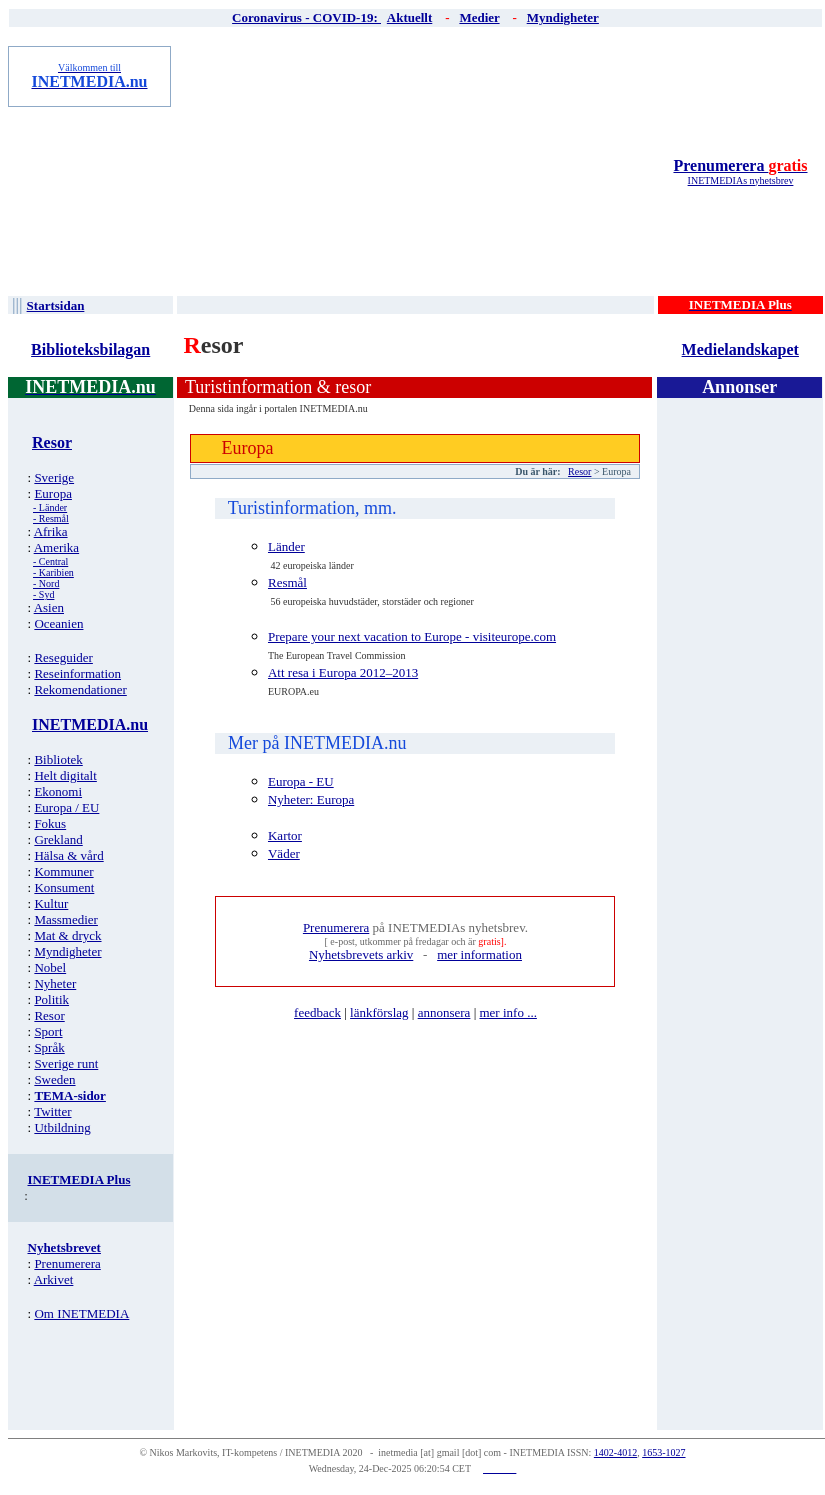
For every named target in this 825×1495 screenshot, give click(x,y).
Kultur (51, 903)
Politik (51, 999)
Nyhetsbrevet (64, 1247)
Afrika (51, 531)
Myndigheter (67, 951)
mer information (479, 954)
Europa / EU (66, 807)
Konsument (64, 887)
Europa (53, 493)
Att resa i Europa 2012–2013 (343, 672)
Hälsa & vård (68, 855)
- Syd (43, 594)
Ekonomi (58, 791)
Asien (49, 607)
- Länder (50, 507)
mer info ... (507, 1012)
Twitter (52, 1111)
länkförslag (379, 1012)
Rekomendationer (80, 689)
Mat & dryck (67, 935)
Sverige (54, 477)
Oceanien (58, 623)
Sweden (54, 1079)
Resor (49, 1015)
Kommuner (63, 871)
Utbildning (62, 1127)
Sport (48, 1031)
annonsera (444, 1012)
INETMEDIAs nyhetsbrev (741, 180)
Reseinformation (77, 673)
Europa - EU (301, 781)
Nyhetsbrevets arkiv (361, 954)
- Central (50, 561)
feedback (317, 1012)
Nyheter (55, 983)
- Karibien (53, 572)
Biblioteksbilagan (90, 349)
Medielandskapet (740, 349)
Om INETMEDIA (81, 1313)
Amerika (56, 547)
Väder (284, 853)
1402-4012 (615, 1452)
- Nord (46, 583)
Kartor (285, 835)
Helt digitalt (65, 775)
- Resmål (51, 518)
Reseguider (63, 657)
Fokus (50, 823)
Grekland (58, 839)
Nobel (50, 967)
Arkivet (54, 1279)
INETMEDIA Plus (79, 1179)
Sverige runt (66, 1063)
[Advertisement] (417, 171)
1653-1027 (663, 1452)
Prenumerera (740, 165)
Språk (49, 1047)
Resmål (287, 582)
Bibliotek (58, 759)
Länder (286, 546)
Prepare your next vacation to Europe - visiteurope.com (412, 636)
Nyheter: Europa (311, 799)
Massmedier (66, 919)
